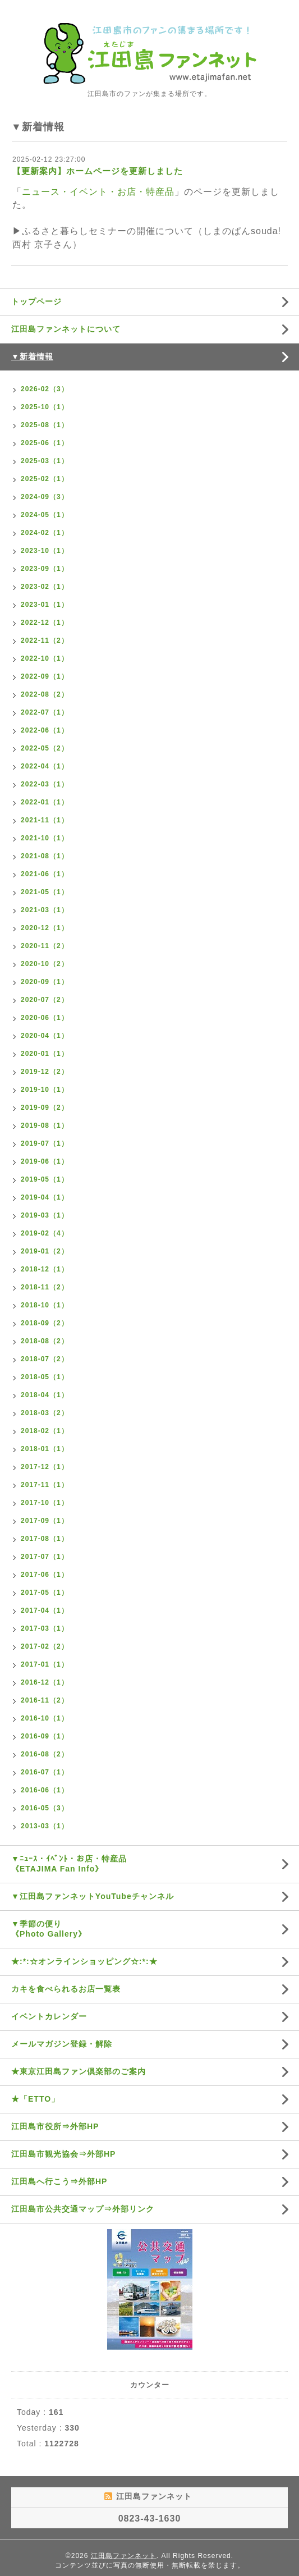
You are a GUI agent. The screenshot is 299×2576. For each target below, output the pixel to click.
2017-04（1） (44, 1610)
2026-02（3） (44, 389)
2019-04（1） (44, 1197)
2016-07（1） (44, 1772)
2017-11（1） (44, 1485)
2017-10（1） (44, 1503)
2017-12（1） (44, 1467)
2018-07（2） (44, 1359)
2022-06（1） (44, 730)
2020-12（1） (44, 928)
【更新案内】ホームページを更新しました (97, 171)
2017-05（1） (44, 1592)
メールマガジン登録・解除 (61, 2043)
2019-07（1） (44, 1143)
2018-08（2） (44, 1341)
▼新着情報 (32, 356)
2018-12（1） (44, 1269)
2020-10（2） (44, 964)
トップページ (36, 301)
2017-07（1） (44, 1557)
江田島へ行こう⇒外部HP (59, 2181)
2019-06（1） (44, 1161)
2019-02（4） (44, 1233)
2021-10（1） (44, 838)
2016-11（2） (44, 1700)
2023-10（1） (44, 551)
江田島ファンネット (124, 2556)
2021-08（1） (44, 856)
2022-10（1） (44, 658)
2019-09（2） (44, 1107)
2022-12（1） (44, 622)
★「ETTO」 (35, 2098)
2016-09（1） (44, 1736)
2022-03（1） (44, 784)
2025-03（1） (44, 461)
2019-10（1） (44, 1089)
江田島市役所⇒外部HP (55, 2126)
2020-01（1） (44, 1054)
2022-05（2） (44, 748)
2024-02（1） (44, 533)
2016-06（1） (44, 1790)
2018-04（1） (44, 1395)
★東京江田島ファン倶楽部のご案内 (78, 2071)
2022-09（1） (44, 676)
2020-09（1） (44, 982)
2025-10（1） (44, 407)
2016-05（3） (44, 1808)
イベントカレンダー (49, 2016)
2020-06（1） (44, 1018)
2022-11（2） (44, 640)
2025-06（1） (44, 443)
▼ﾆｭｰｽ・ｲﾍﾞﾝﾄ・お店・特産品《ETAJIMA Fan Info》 (69, 1863)
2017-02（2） (44, 1646)
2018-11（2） (44, 1287)
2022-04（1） (44, 766)
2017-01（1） (44, 1664)
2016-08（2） (44, 1754)
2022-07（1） (44, 712)
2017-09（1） (44, 1521)
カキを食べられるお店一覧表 (66, 1988)
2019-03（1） (44, 1215)
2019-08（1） (44, 1125)
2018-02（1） (44, 1431)
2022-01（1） (44, 802)
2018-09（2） (44, 1323)
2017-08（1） (44, 1539)
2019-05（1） (44, 1179)
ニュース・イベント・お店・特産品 (98, 191)
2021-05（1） (44, 892)
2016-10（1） (44, 1718)
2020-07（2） (44, 1000)
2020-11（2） (44, 946)
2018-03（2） (44, 1413)
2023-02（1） (44, 587)
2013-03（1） (44, 1826)
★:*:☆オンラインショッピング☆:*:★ (84, 1961)
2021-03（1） (44, 910)
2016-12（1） (44, 1682)
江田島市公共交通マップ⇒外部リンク (82, 2208)
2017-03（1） (44, 1628)
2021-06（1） (44, 874)
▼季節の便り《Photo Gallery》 (48, 1928)
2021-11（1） (44, 820)
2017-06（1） (44, 1574)
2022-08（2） (44, 694)
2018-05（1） (44, 1377)
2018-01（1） (44, 1449)
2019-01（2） (44, 1251)
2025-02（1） (44, 479)
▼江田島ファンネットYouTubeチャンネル (92, 1896)
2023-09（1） (44, 569)
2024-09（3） (44, 497)
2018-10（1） (44, 1305)
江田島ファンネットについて (66, 328)
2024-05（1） (44, 515)
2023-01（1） (44, 604)
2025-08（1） (44, 425)
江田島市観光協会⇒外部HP (63, 2153)
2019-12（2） (44, 1072)
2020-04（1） (44, 1036)
